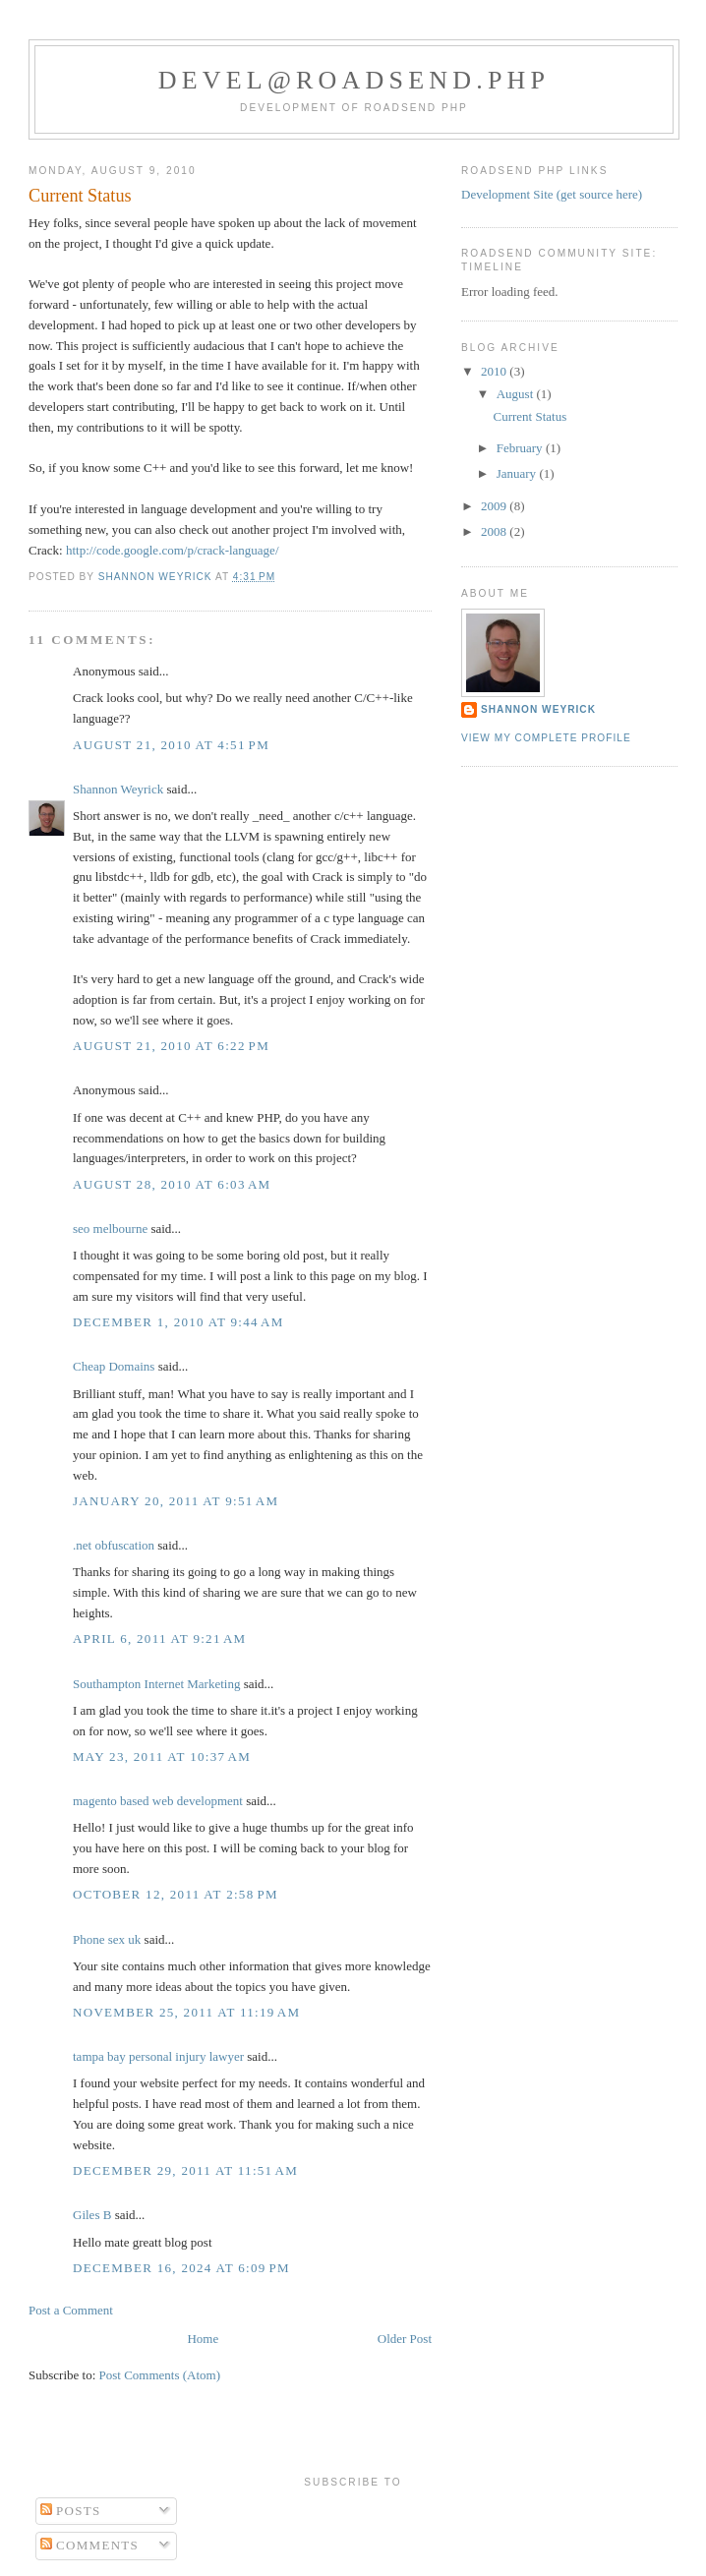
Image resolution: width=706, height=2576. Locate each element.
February (521, 447)
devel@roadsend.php (354, 80)
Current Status (529, 416)
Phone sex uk (107, 1939)
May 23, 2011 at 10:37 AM (162, 1756)
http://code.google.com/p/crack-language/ (172, 550)
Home (202, 2338)
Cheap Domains (113, 1366)
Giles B (92, 2214)
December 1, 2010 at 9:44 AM (178, 1322)
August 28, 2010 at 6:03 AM (171, 1184)
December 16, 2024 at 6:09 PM (181, 2267)
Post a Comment (71, 2310)
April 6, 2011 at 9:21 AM (159, 1638)
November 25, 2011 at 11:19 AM (186, 2012)
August (517, 393)
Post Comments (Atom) (160, 2375)
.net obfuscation (113, 1545)
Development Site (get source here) (551, 194)
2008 (495, 531)
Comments (90, 2545)
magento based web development (158, 1800)
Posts (70, 2510)
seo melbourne (110, 1228)
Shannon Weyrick (118, 789)
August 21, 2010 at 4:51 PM (171, 744)
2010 (495, 371)
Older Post (405, 2338)
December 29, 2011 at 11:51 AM (185, 2170)
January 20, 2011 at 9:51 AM (175, 1500)
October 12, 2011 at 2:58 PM (175, 1894)
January (518, 473)
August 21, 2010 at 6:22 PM (171, 1045)
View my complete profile (546, 737)
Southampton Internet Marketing (156, 1683)
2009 (495, 505)
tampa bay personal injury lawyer (158, 2056)
